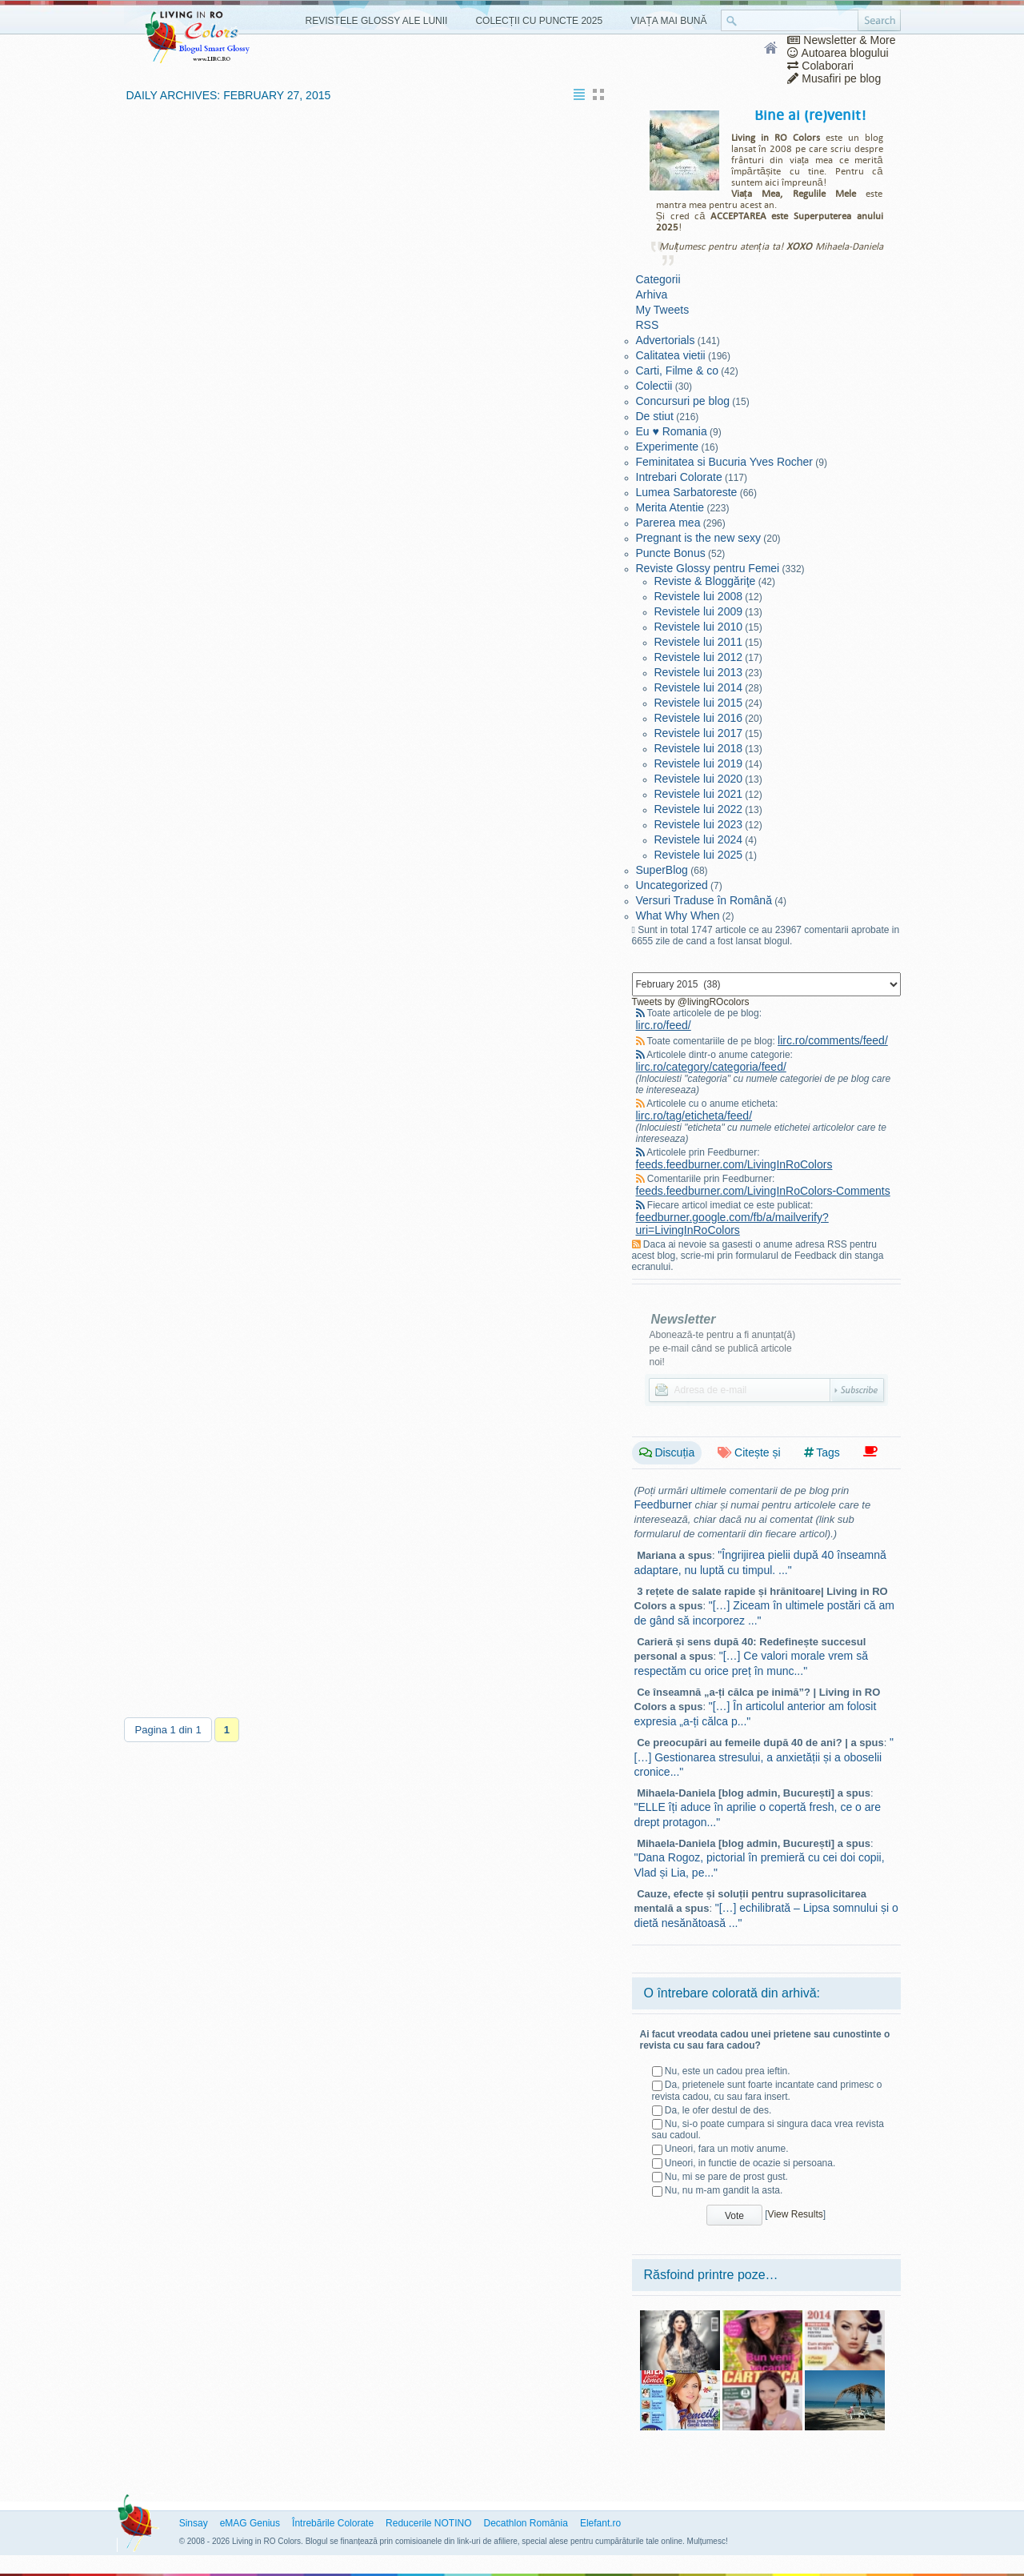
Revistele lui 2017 (698, 733)
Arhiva (652, 294)
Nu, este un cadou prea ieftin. (727, 2071)
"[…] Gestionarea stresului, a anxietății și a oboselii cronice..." (764, 1757)
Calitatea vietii (671, 355)
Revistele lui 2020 (698, 778)
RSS (647, 324)
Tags (822, 1452)
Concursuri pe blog (683, 401)
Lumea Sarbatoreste (687, 492)
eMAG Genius (250, 2523)
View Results (795, 2214)
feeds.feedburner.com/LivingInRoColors (734, 1164)
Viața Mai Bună (668, 20)
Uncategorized (672, 885)
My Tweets (663, 309)
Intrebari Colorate (679, 477)
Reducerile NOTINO (428, 2523)
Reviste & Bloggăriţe (705, 581)
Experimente (667, 446)
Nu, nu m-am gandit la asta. (723, 2190)
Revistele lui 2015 (698, 702)
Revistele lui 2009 (698, 611)
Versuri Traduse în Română (704, 900)
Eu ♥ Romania (671, 431)
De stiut (655, 416)
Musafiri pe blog (834, 78)
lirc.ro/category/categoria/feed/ (711, 1066)
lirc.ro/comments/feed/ (833, 1040)
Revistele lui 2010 (698, 626)
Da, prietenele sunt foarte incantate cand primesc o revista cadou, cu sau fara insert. (767, 2090)
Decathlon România (525, 2523)
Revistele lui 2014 (698, 687)
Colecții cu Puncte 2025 (538, 20)
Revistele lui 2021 (698, 793)
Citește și (749, 1452)
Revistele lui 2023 (698, 824)
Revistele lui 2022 (698, 809)
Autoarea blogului (837, 52)
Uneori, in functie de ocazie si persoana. (750, 2163)
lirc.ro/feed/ (663, 1025)
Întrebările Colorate (333, 2523)
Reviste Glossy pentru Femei (708, 568)
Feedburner (663, 1504)
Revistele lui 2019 (698, 763)
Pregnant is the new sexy (698, 537)
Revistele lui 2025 (698, 854)
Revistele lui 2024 (698, 839)
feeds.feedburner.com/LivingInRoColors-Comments (763, 1190)
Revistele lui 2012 (698, 657)
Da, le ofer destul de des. (718, 2110)
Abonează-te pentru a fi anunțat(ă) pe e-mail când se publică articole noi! (723, 1348)
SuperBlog (662, 869)
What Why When (678, 915)
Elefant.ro (600, 2523)
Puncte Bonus (671, 553)
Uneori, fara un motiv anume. (727, 2148)
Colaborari (820, 65)
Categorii (658, 279)
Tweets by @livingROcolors (691, 1002)
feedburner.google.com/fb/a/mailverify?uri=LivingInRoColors (732, 1223)
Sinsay (193, 2523)
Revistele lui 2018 (698, 748)
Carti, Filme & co (677, 370)
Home (771, 49)
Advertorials (665, 340)
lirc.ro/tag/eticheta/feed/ (694, 1115)
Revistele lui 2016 (698, 717)
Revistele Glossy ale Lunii (377, 20)
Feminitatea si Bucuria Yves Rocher (725, 461)
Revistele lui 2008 (698, 596)
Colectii (654, 385)
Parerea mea (668, 522)
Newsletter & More (841, 40)
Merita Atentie (670, 507)
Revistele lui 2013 (698, 672)
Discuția (667, 1452)
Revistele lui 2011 (698, 641)
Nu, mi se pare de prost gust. (726, 2176)
